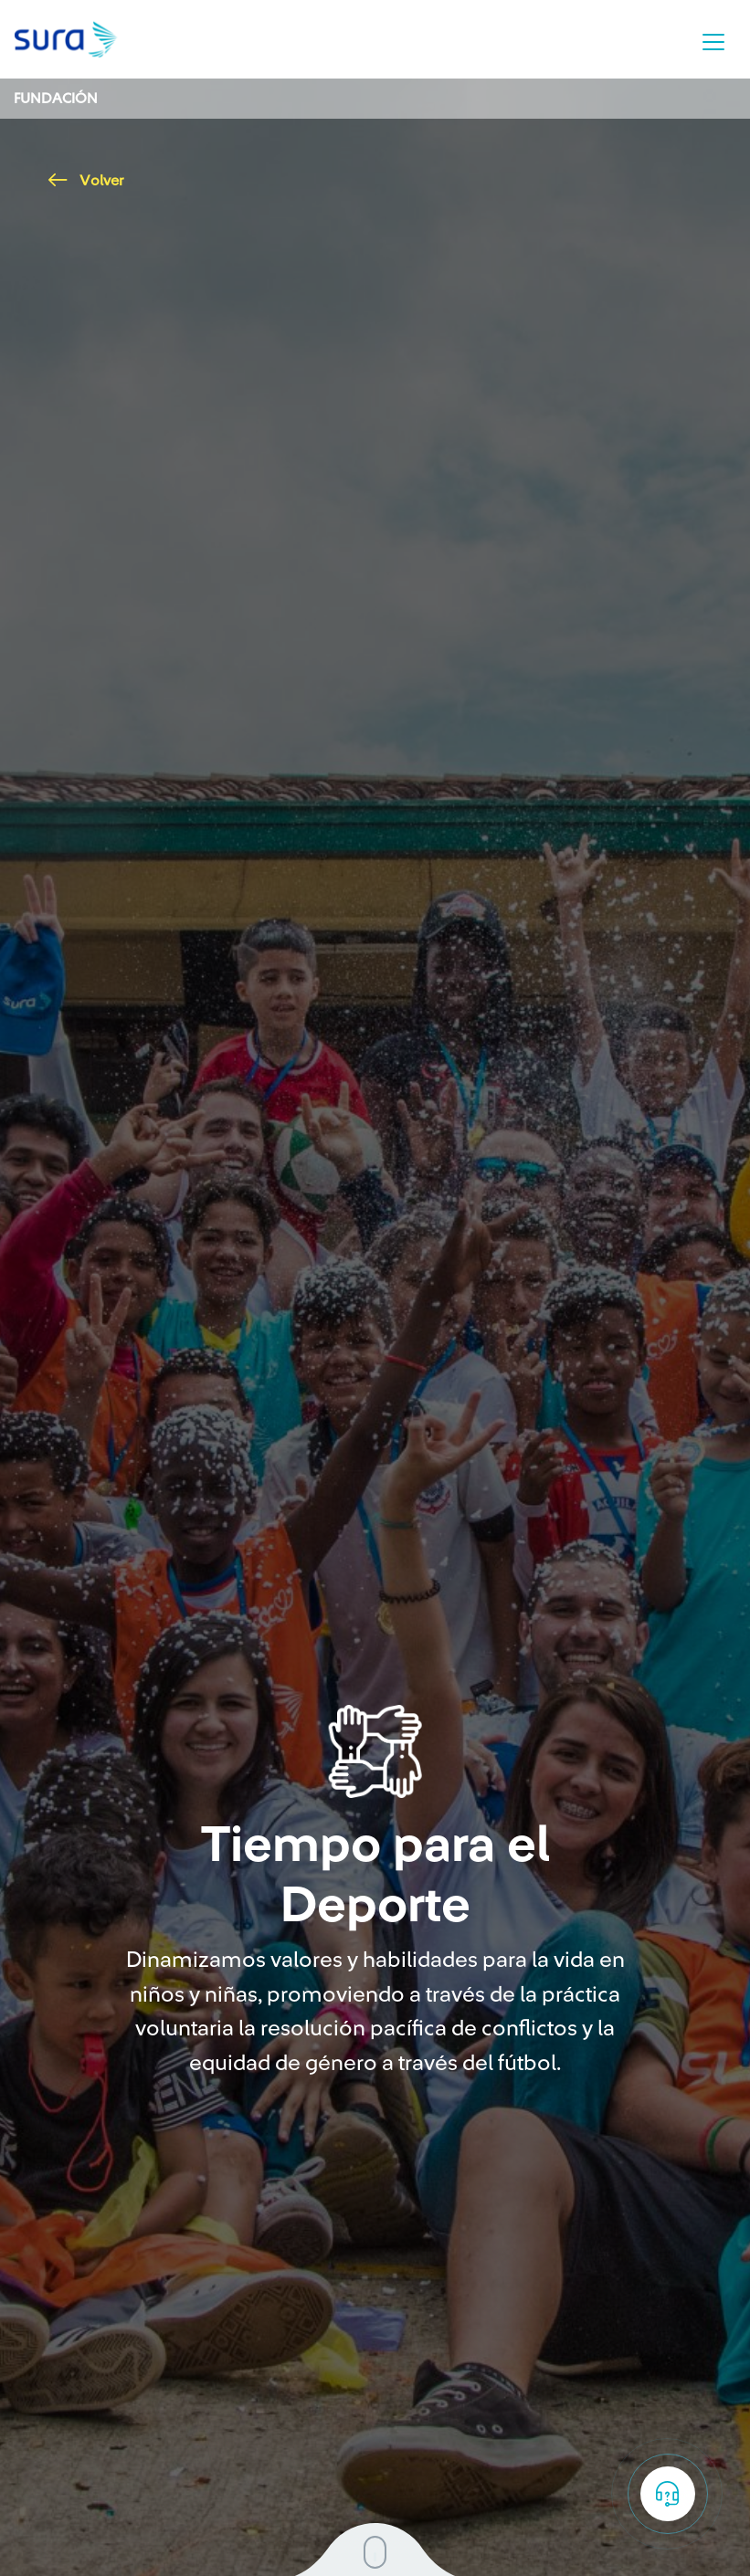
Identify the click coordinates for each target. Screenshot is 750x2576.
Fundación (56, 98)
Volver (85, 180)
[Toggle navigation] (713, 42)
